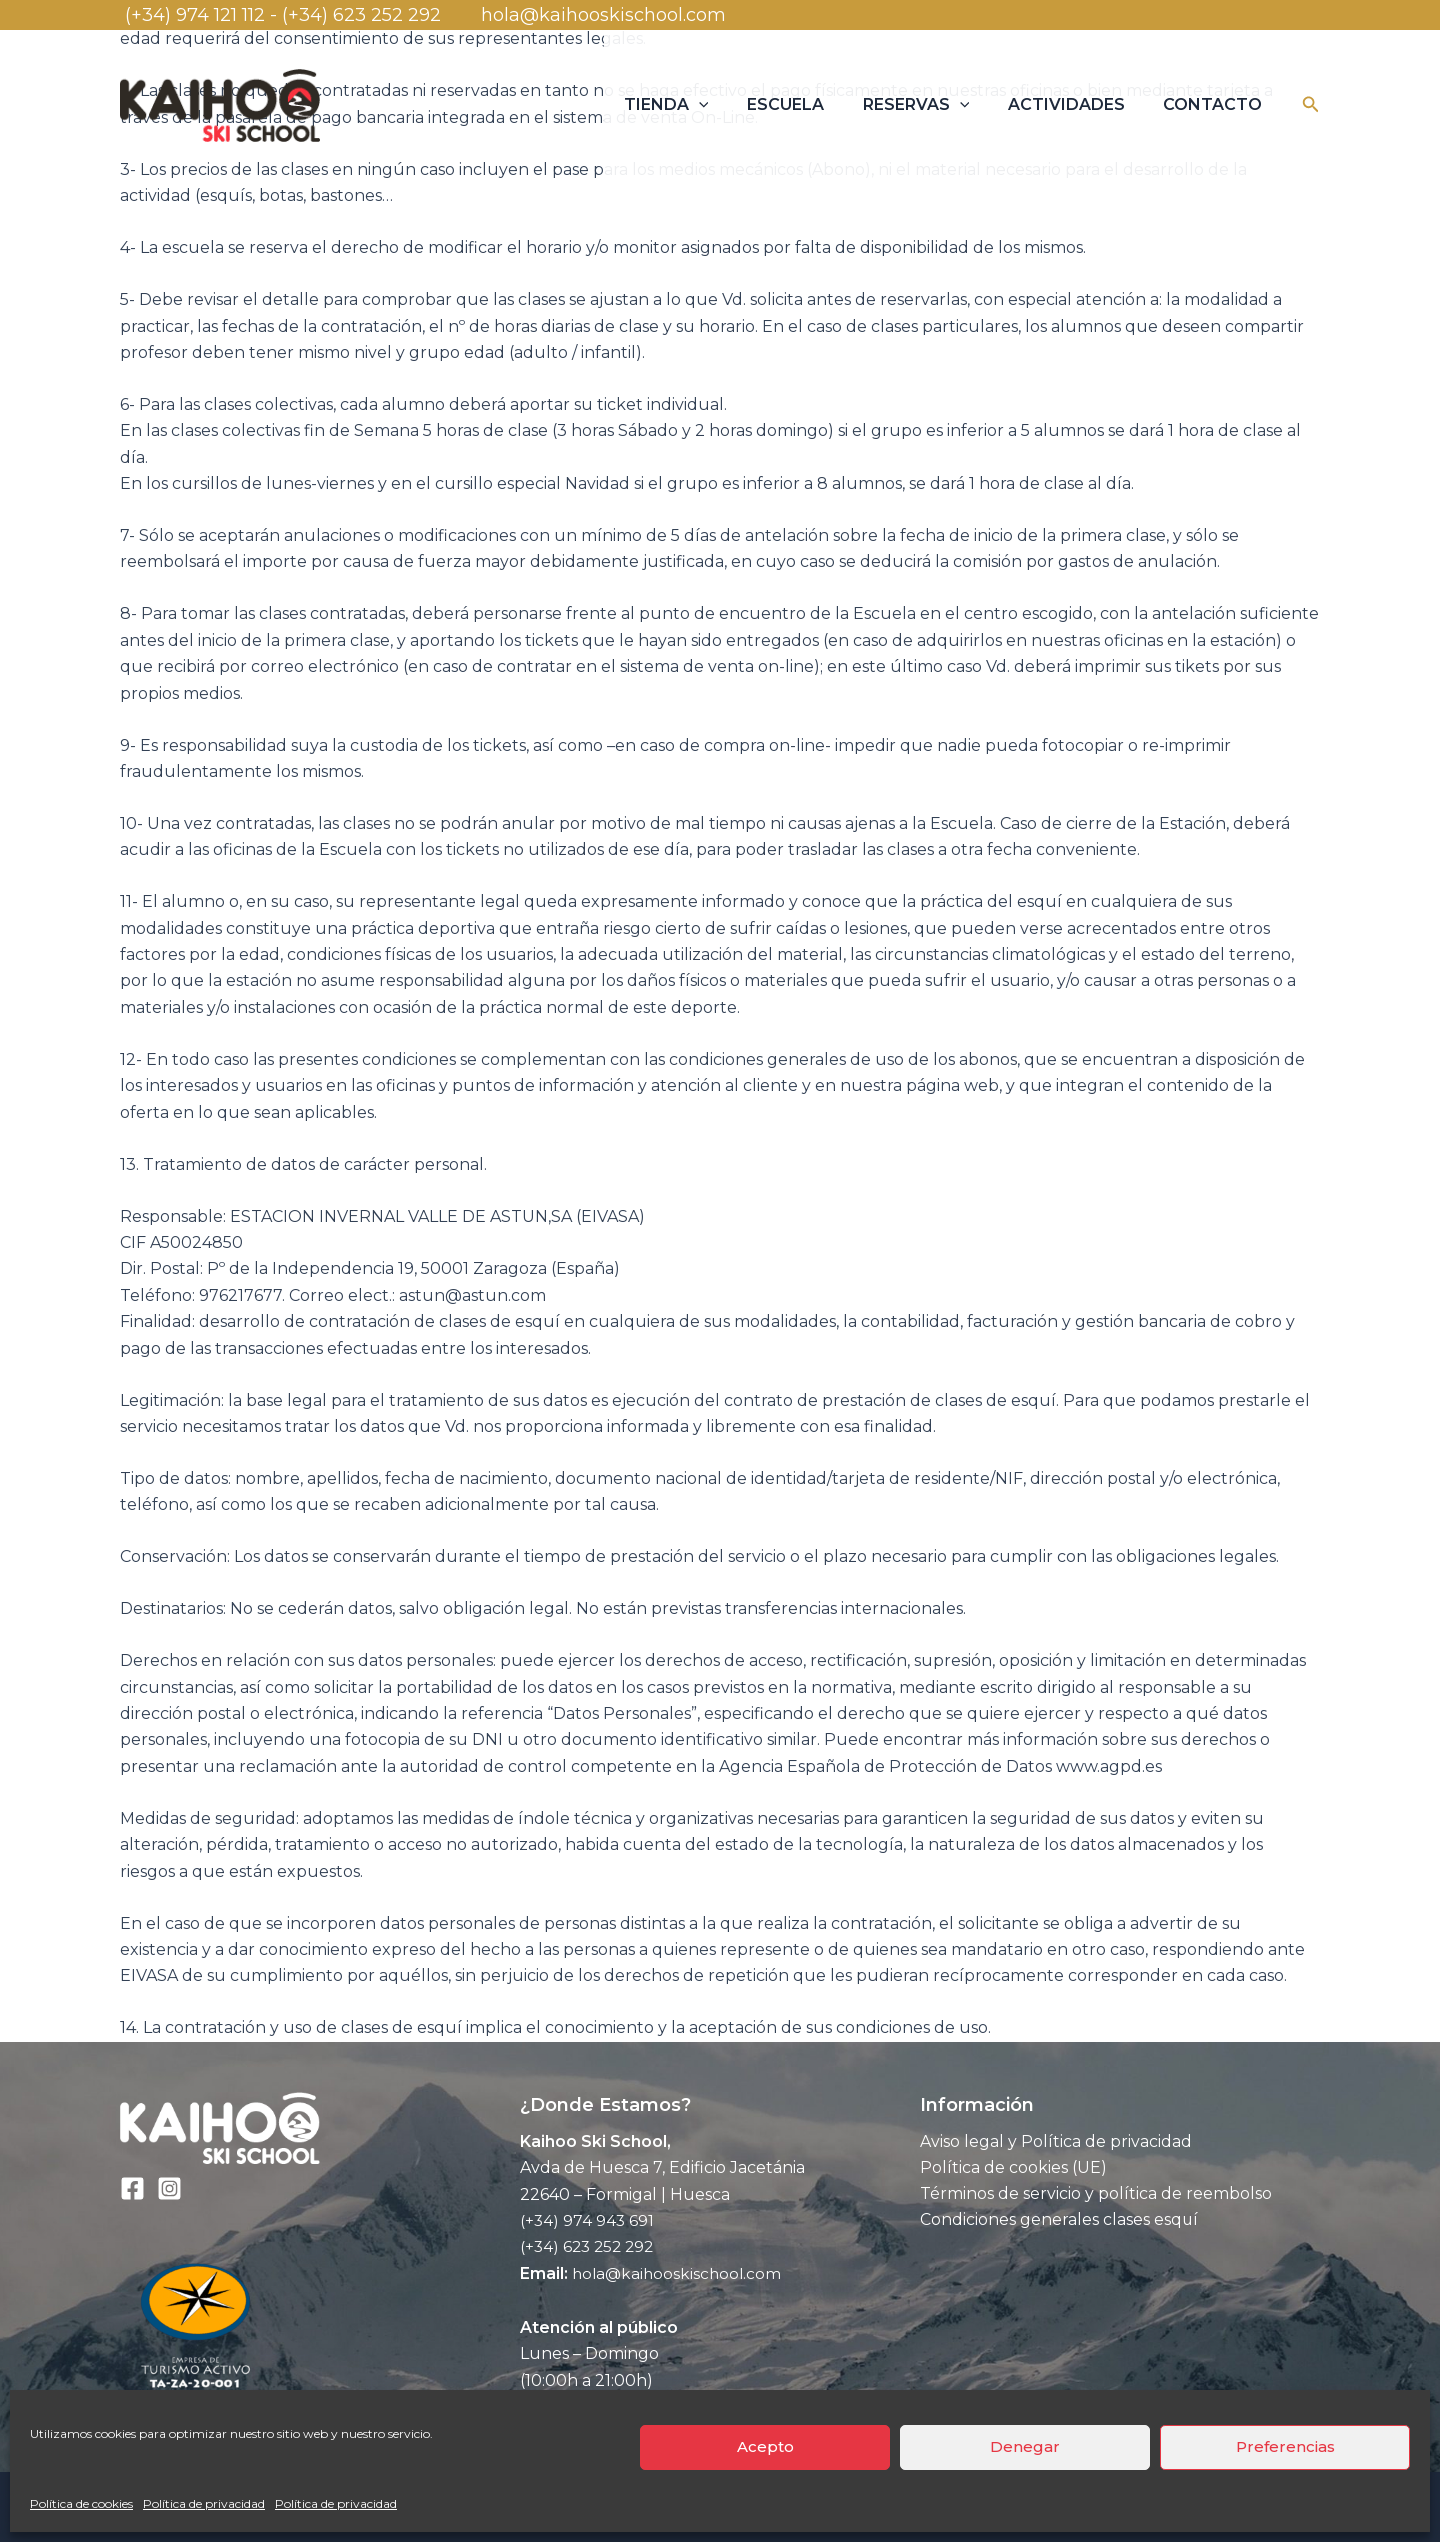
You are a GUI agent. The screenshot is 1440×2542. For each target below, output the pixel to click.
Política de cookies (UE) (1013, 2167)
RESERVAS (932, 105)
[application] (729, 105)
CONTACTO (1216, 104)
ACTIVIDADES (1076, 104)
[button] (1311, 105)
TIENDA (696, 105)
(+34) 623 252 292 (379, 15)
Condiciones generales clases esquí (1059, 2220)
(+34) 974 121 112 (192, 15)
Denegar (1025, 2446)
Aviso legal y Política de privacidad (1056, 2141)
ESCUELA (808, 104)
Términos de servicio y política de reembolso (1096, 2194)
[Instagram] (169, 2188)
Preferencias (1285, 2446)
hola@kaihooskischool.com (601, 15)
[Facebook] (132, 2188)
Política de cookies (81, 2503)
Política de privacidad (204, 2503)
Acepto (765, 2446)
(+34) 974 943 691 (588, 2220)
